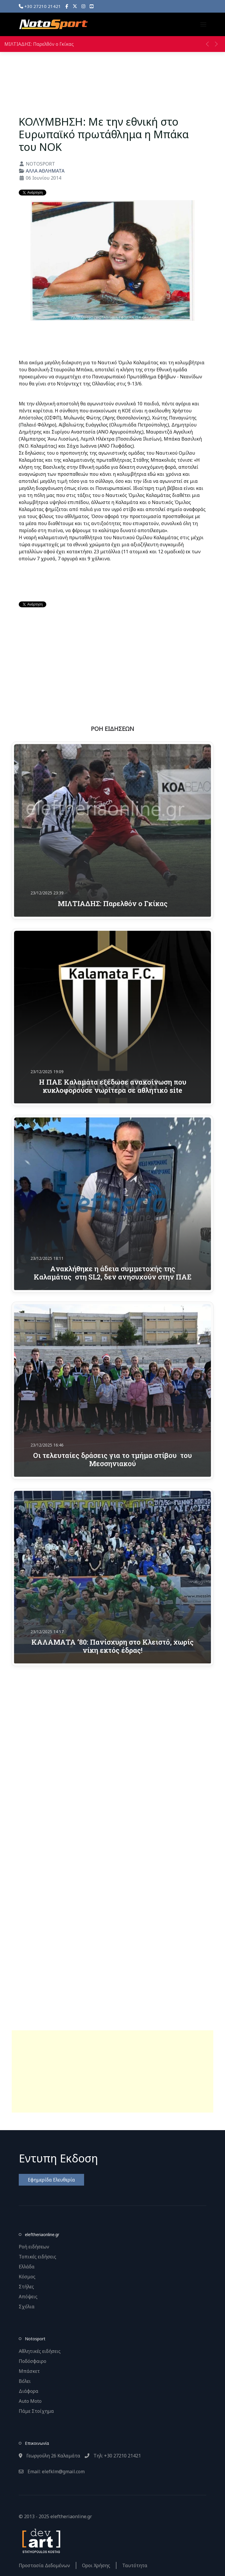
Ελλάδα (27, 2266)
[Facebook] (66, 6)
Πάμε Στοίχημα (36, 2411)
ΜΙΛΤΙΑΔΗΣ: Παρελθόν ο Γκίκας (39, 44)
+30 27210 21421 (40, 6)
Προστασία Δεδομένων (44, 2565)
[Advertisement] (112, 2071)
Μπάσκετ (29, 2371)
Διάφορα (28, 2391)
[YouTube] (91, 6)
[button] (203, 24)
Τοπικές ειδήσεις (37, 2256)
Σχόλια (27, 2306)
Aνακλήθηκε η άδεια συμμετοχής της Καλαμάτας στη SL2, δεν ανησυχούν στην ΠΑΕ (113, 1272)
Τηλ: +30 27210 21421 (113, 2455)
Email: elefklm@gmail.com (52, 2471)
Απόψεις (28, 2296)
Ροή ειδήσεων (34, 2246)
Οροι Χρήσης (96, 2565)
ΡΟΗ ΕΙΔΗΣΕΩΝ (112, 729)
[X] (75, 6)
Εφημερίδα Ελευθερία (51, 2180)
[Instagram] (83, 6)
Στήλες (26, 2286)
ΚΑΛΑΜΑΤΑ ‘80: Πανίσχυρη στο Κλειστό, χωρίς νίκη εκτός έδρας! (112, 1645)
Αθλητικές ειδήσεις (40, 2351)
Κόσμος (27, 2276)
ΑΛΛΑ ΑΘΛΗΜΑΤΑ (45, 171)
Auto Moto (30, 2401)
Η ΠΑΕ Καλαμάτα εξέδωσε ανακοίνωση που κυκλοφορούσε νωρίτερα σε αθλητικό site (112, 1085)
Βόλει (25, 2381)
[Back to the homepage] (53, 24)
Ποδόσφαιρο (32, 2361)
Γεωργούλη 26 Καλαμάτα (49, 2455)
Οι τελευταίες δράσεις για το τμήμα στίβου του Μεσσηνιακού (112, 1459)
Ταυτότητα (134, 2565)
